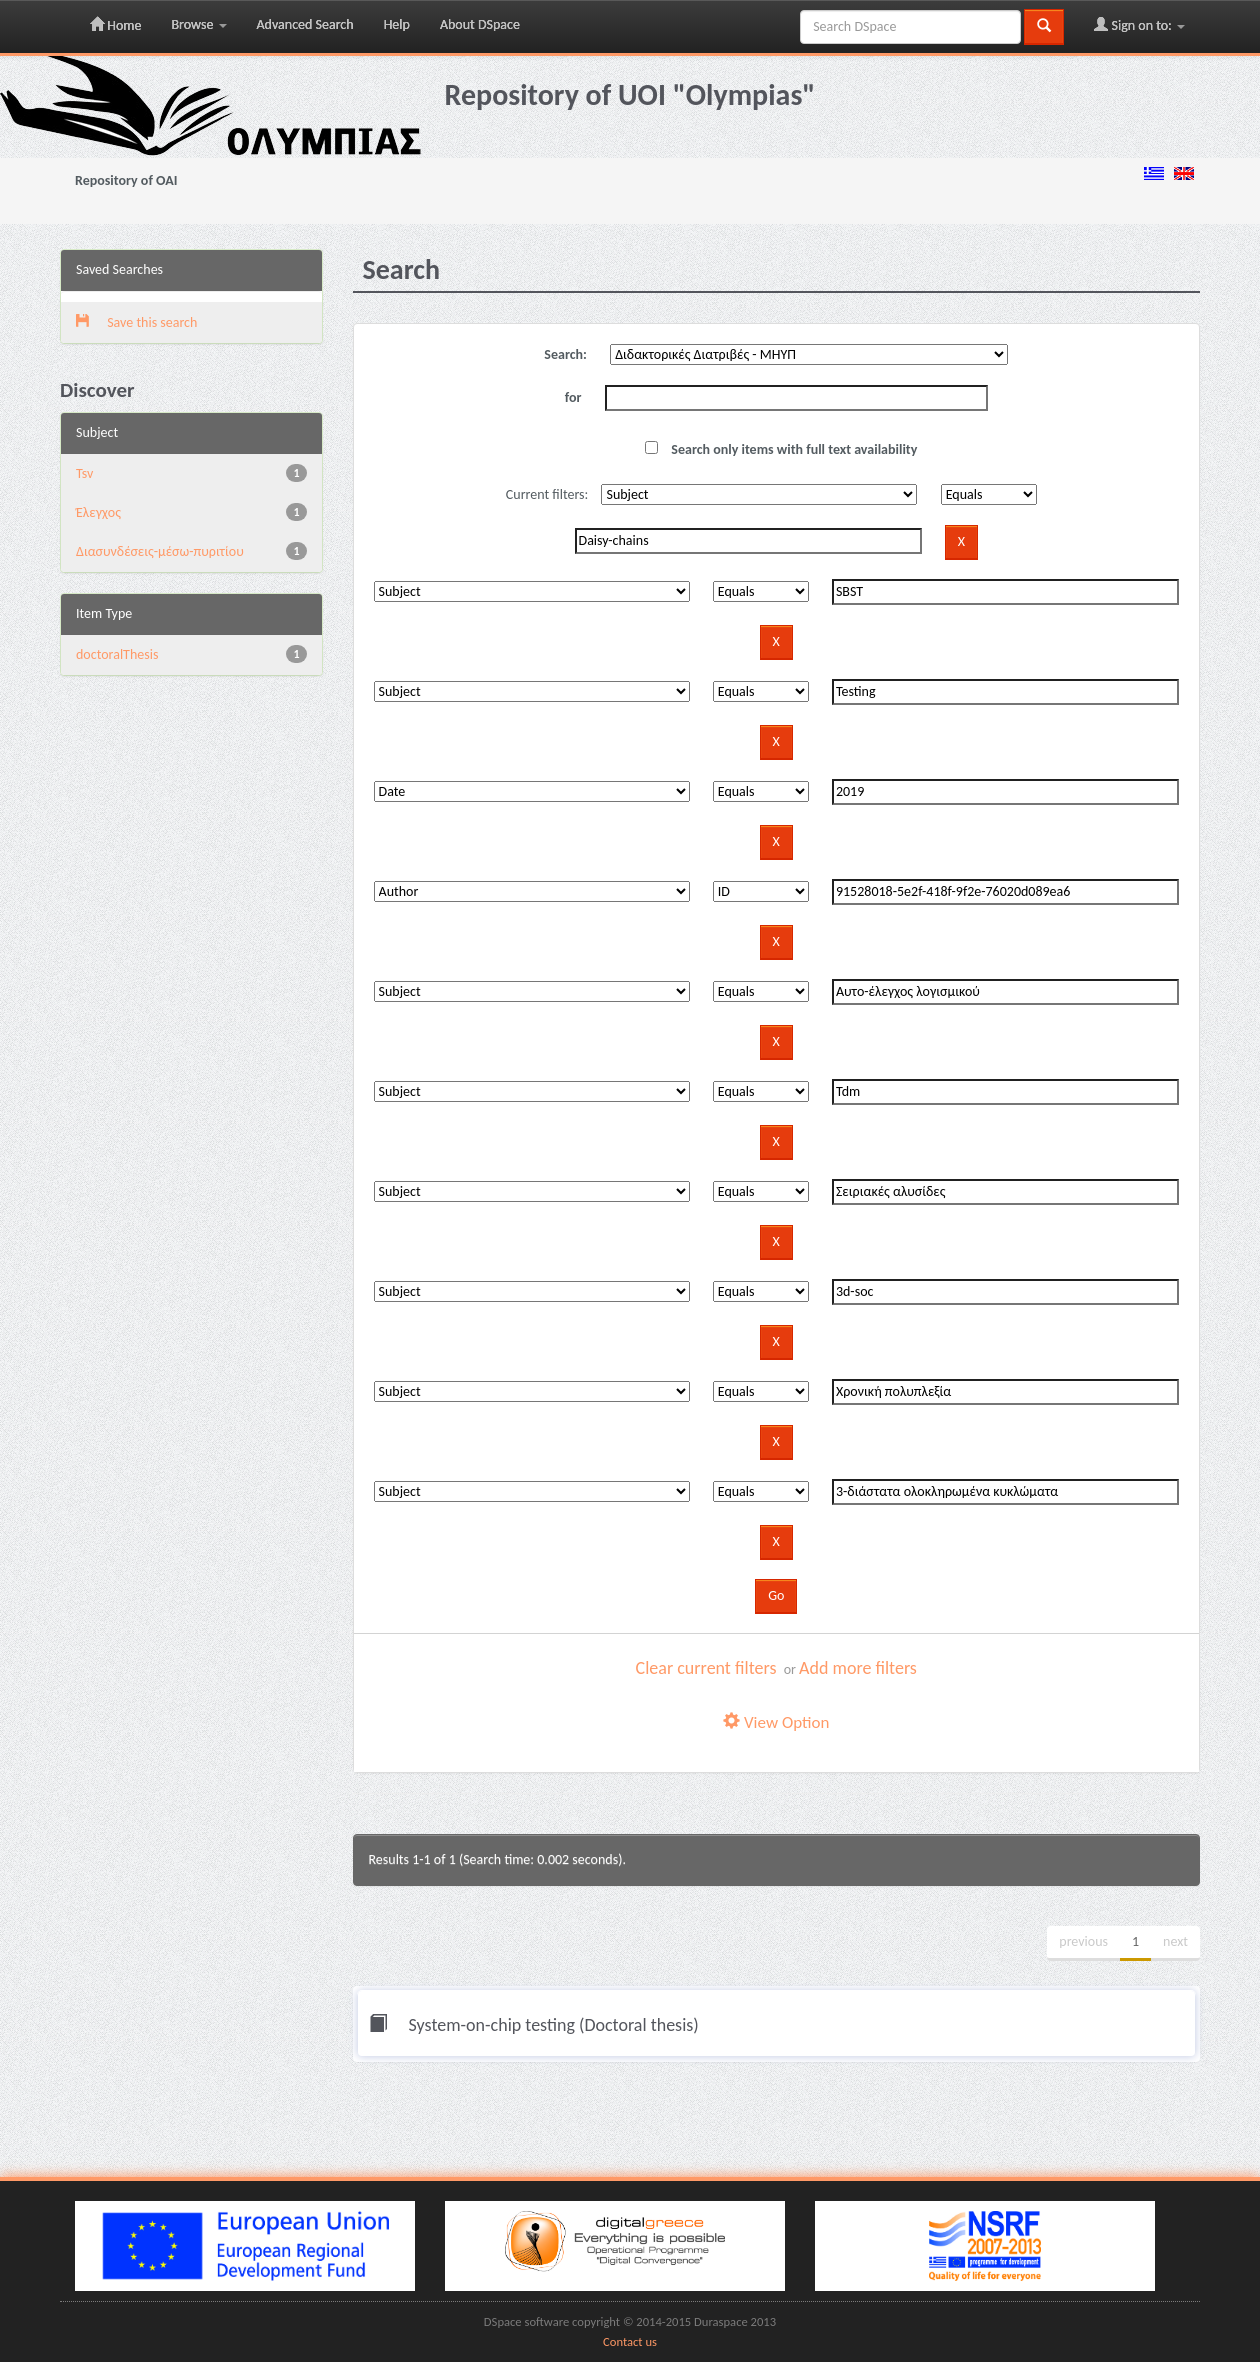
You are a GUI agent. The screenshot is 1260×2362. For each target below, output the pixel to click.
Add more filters (858, 1668)
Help (397, 24)
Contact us (630, 2341)
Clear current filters (706, 1668)
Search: (565, 354)
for (573, 397)
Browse (198, 24)
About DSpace (480, 24)
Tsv (84, 473)
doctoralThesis (117, 654)
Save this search (136, 322)
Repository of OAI (126, 180)
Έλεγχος (98, 512)
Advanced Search (305, 24)
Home (115, 25)
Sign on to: (1139, 25)
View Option (776, 1722)
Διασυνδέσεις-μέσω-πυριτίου (160, 551)
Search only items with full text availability (781, 449)
